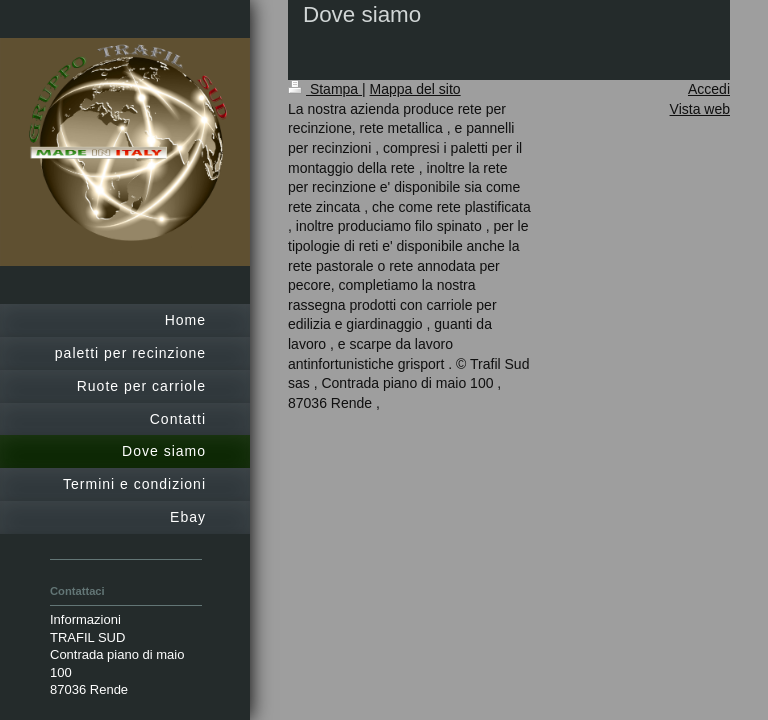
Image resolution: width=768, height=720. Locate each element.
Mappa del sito (415, 89)
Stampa (325, 89)
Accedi (709, 89)
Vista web (700, 109)
